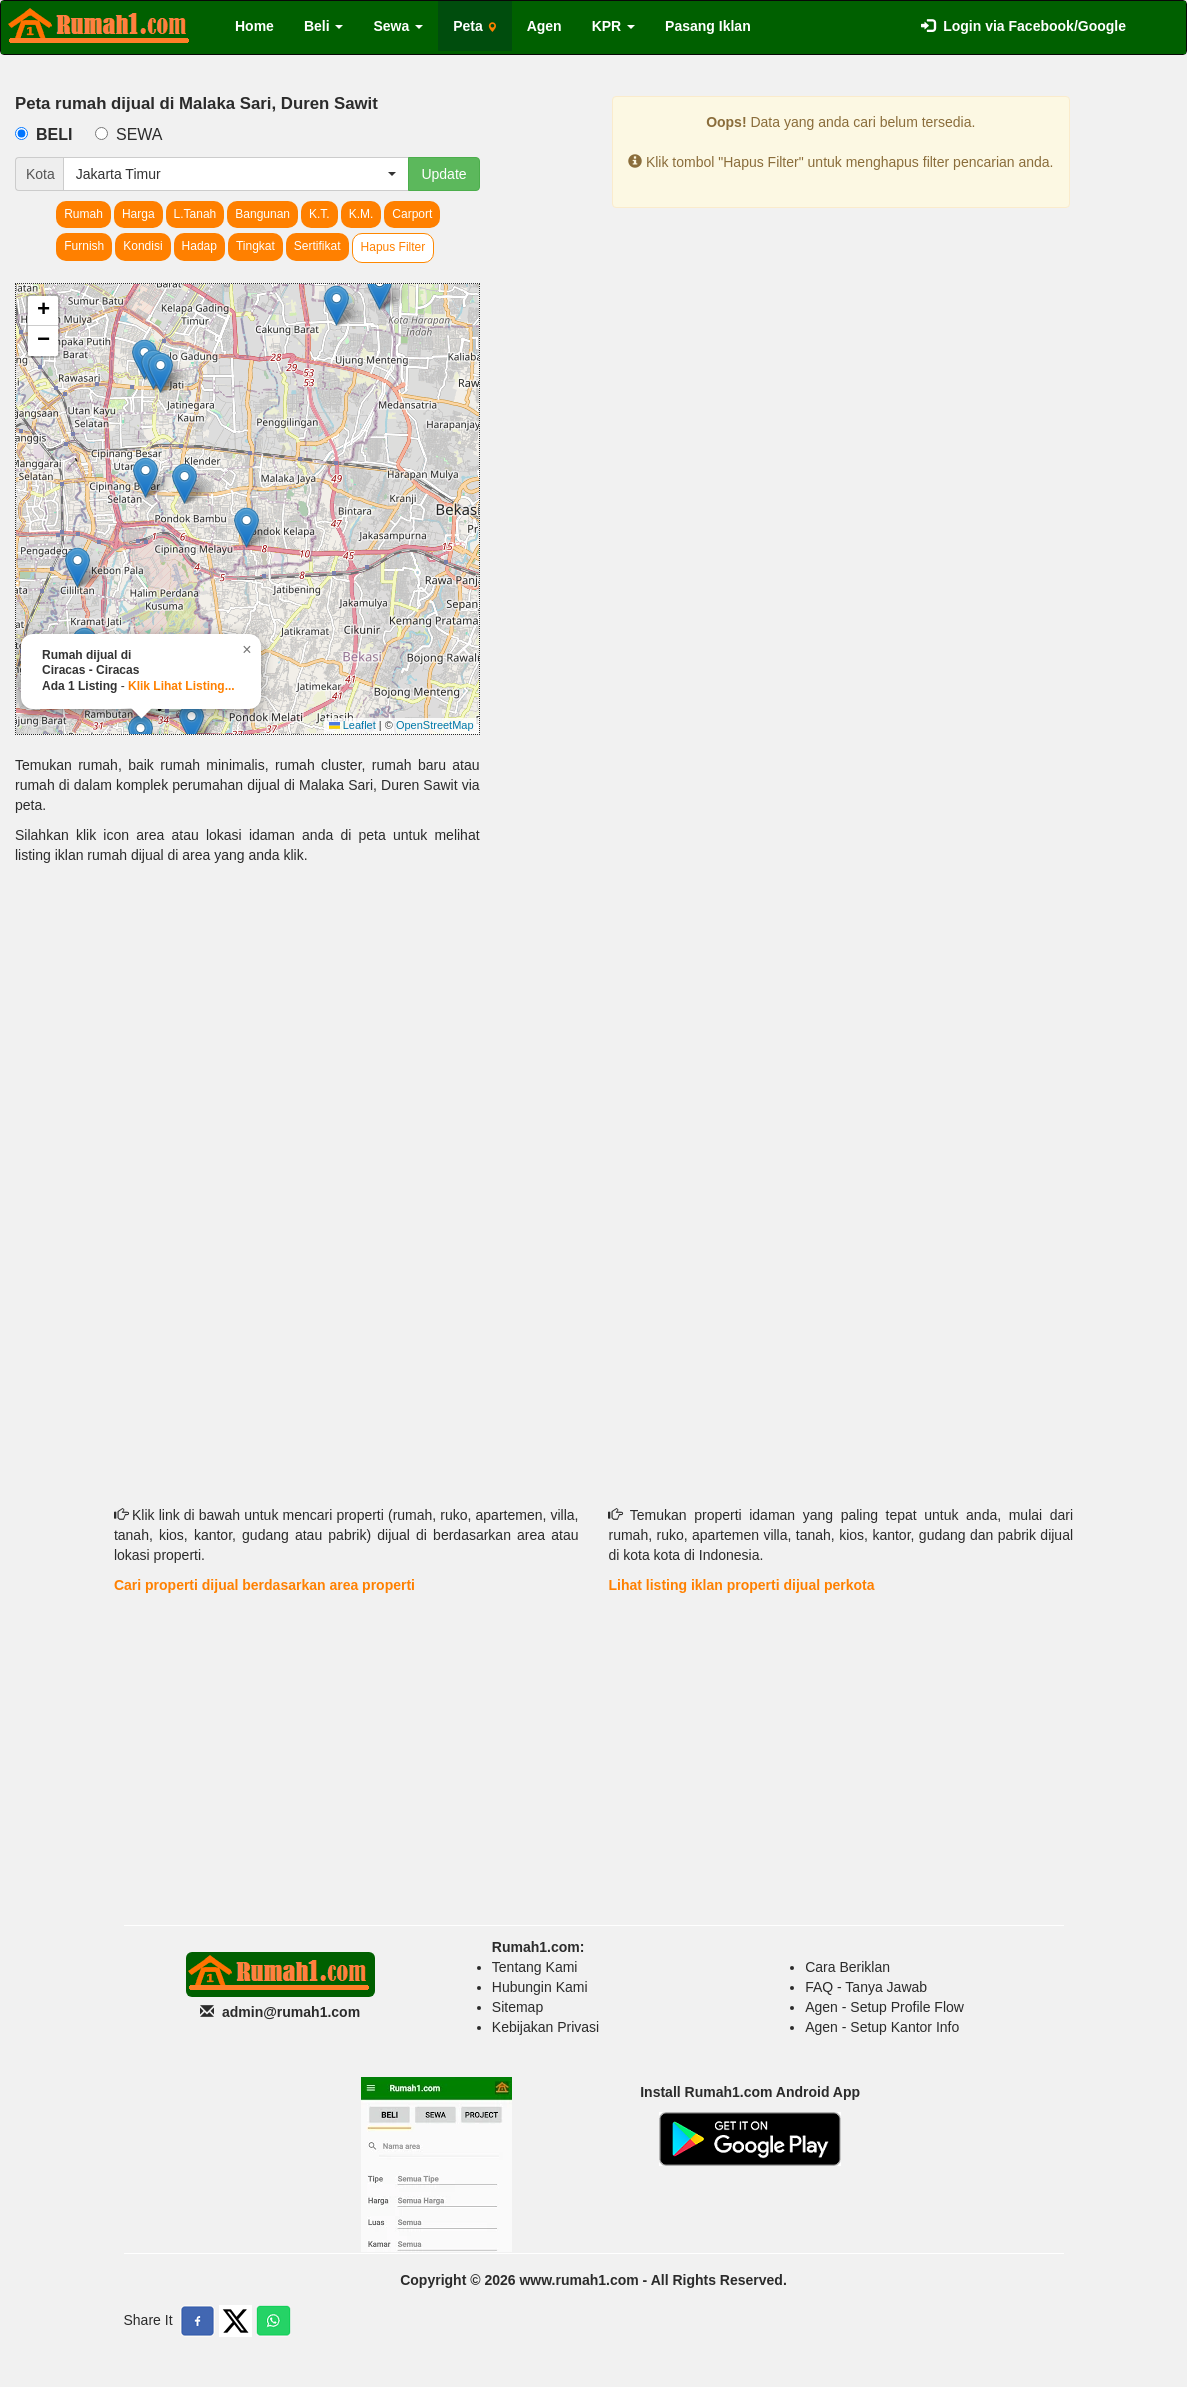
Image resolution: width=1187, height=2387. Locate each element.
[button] (336, 305)
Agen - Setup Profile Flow (884, 2007)
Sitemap (517, 2007)
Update (443, 174)
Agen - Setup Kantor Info (882, 2027)
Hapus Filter (393, 247)
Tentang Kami (535, 1967)
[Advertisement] (247, 1035)
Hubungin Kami (540, 1987)
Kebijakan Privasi (545, 2027)
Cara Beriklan (847, 1967)
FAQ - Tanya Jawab (866, 1987)
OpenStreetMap (435, 725)
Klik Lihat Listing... (181, 686)
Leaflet (352, 725)
